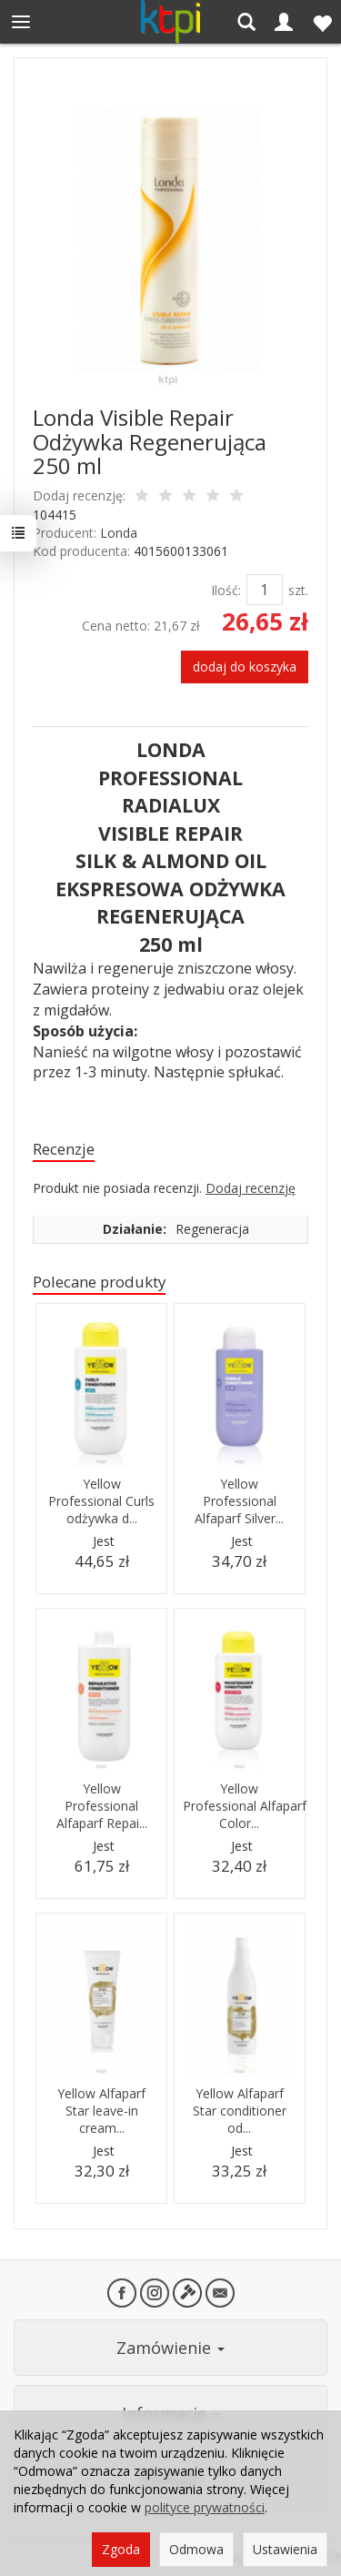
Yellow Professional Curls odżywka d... (101, 1501)
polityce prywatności (205, 2507)
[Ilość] (264, 589)
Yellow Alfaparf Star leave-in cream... (101, 2111)
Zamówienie (170, 2348)
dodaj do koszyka (244, 666)
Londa (118, 532)
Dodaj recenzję (251, 1188)
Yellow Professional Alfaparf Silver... (239, 1501)
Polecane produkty (99, 1281)
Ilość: (226, 590)
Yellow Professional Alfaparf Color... (244, 1806)
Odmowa (196, 2549)
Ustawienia (285, 2549)
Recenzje (64, 1148)
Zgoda (121, 2549)
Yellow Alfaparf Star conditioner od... (239, 2111)
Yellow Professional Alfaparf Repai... (101, 1806)
